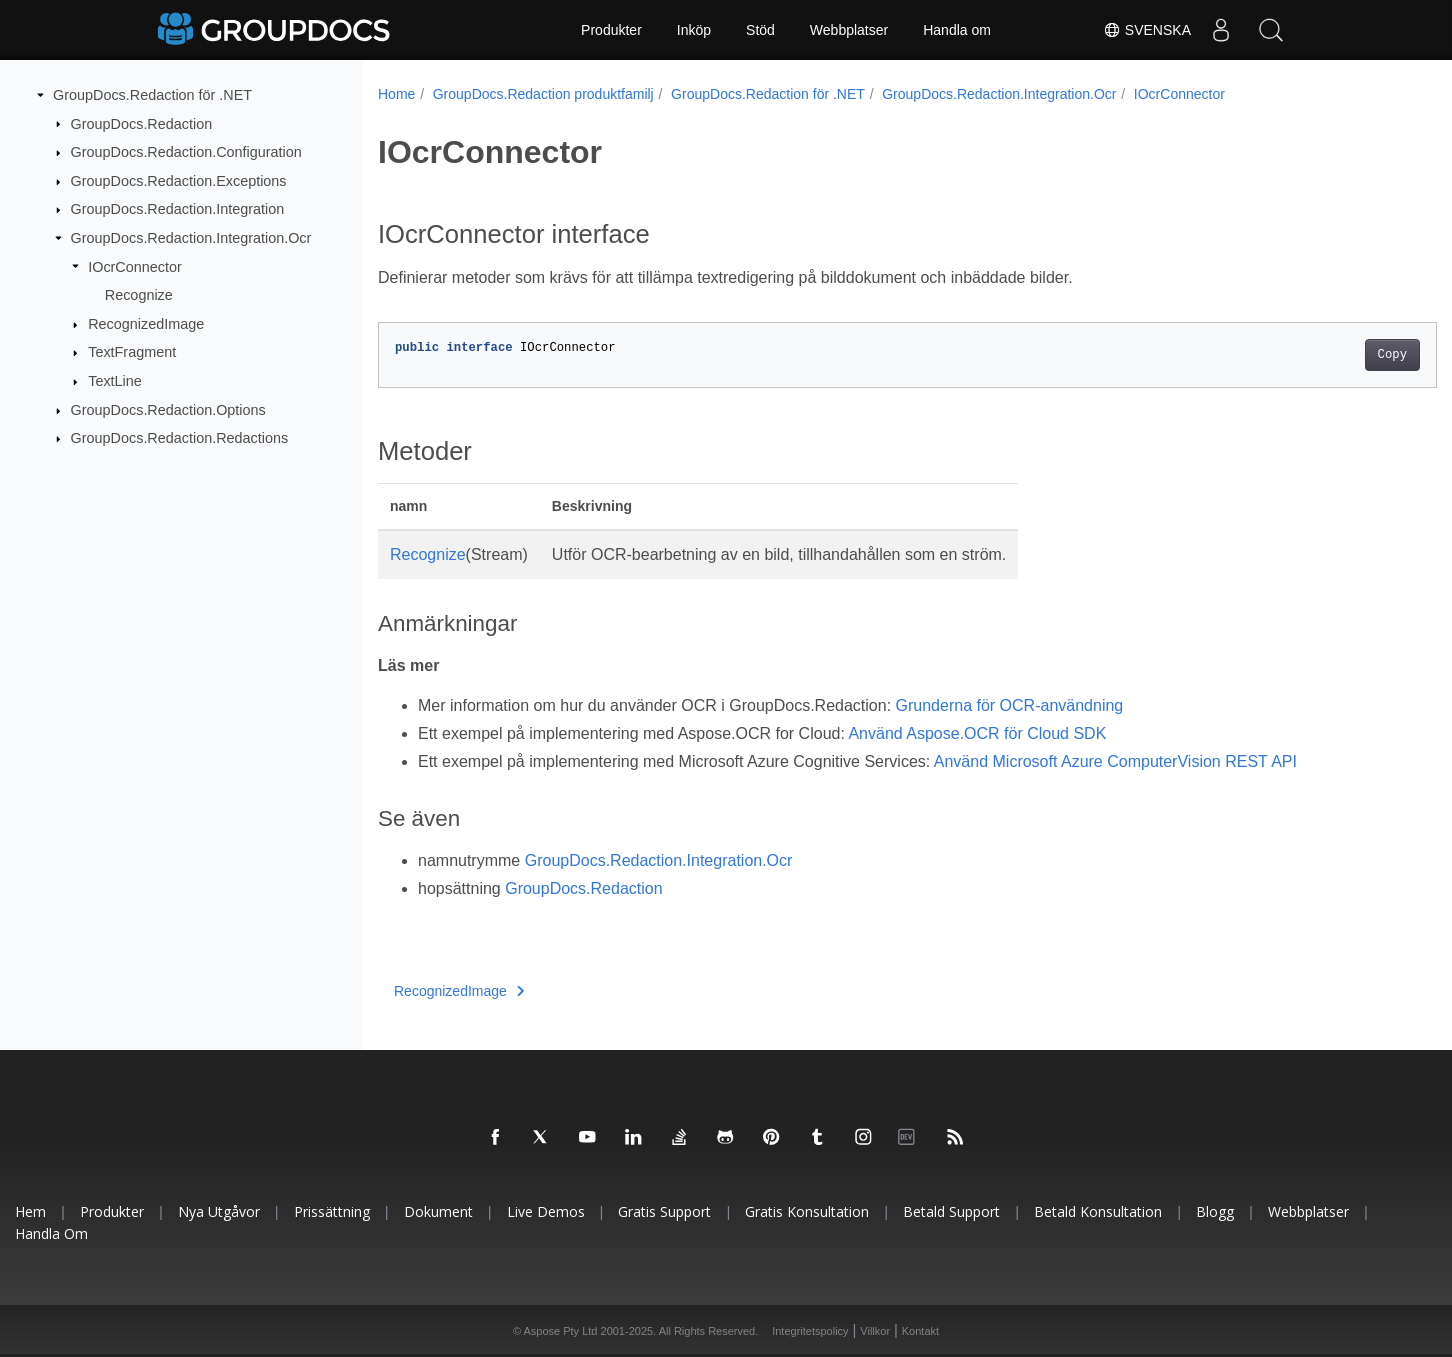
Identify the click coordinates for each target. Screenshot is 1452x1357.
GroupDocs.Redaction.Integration (178, 209)
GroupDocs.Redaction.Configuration (186, 152)
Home (396, 94)
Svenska (1147, 30)
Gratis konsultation (807, 1211)
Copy (1318, 355)
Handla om (957, 30)
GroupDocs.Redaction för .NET (152, 95)
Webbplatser (849, 30)
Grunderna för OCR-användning (1010, 705)
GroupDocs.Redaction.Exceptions (179, 181)
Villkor (875, 1331)
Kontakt (920, 1331)
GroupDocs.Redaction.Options (168, 410)
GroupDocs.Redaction (142, 123)
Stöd (760, 30)
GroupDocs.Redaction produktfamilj (543, 94)
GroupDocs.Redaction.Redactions (180, 438)
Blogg (1215, 1211)
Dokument (438, 1211)
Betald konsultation (1098, 1211)
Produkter (611, 30)
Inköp (694, 30)
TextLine (115, 381)
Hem (30, 1211)
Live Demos (546, 1211)
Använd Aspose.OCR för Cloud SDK (977, 733)
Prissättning (332, 1211)
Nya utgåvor (219, 1211)
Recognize (139, 295)
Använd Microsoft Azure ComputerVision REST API (1115, 761)
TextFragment (132, 352)
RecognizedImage (146, 324)
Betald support (951, 1211)
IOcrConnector (135, 266)
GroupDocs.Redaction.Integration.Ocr (191, 238)
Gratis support (664, 1211)
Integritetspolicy (810, 1331)
